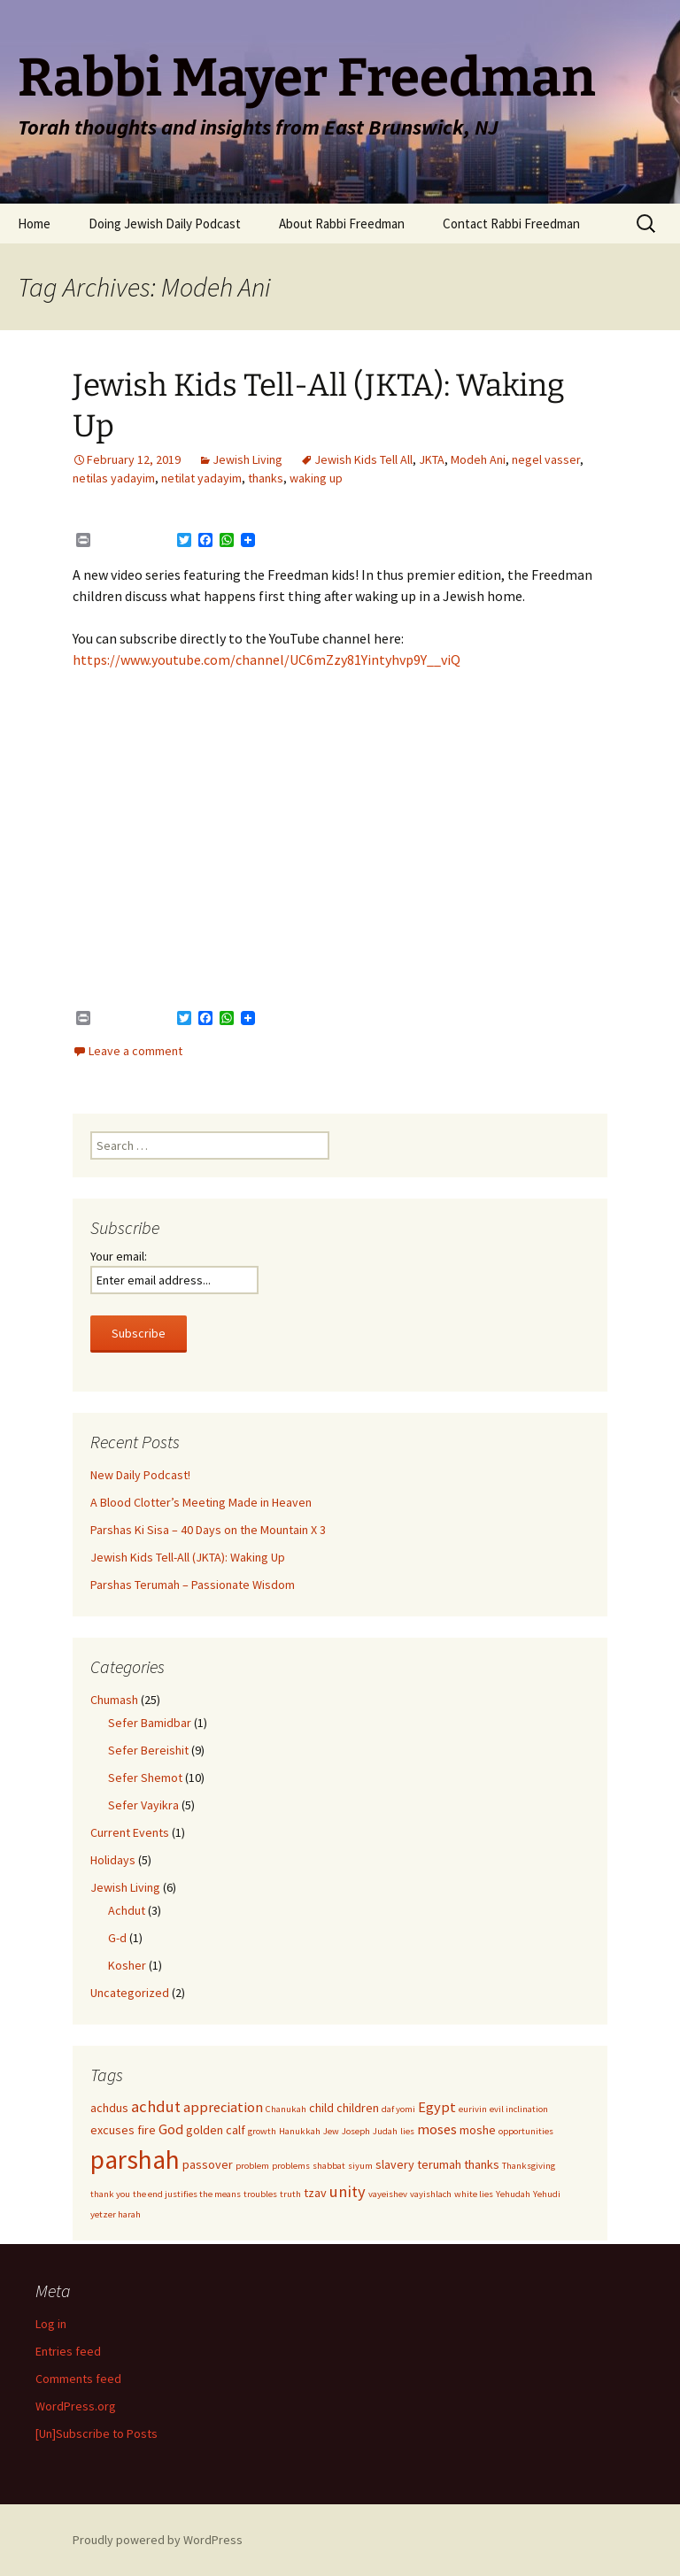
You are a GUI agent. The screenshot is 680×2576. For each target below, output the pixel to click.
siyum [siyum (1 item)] (360, 2165)
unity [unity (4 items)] (347, 2191)
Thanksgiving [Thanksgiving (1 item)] (528, 2165)
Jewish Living (247, 459)
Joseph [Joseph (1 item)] (356, 2131)
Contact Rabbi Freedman (511, 223)
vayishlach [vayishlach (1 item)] (431, 2194)
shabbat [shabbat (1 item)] (329, 2165)
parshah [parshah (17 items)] (135, 2159)
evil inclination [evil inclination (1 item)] (519, 2109)
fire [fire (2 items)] (146, 2130)
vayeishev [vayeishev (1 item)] (387, 2194)
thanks (265, 478)
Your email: (118, 1256)
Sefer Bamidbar (149, 1723)
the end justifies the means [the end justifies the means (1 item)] (187, 2194)
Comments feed (78, 2379)
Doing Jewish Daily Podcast (165, 223)
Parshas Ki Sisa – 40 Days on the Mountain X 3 (208, 1530)
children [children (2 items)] (357, 2108)
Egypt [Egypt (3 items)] (437, 2107)
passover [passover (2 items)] (207, 2164)
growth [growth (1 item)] (262, 2131)
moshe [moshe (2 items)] (478, 2130)
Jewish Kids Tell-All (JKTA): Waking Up (187, 1557)
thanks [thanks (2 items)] (481, 2164)
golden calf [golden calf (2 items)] (215, 2130)
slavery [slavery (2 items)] (394, 2164)
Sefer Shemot (145, 1777)
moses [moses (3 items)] (437, 2129)
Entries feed (68, 2351)
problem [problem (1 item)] (252, 2165)
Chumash (114, 1700)
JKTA (431, 459)
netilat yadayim (201, 478)
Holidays (112, 1860)
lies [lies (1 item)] (407, 2131)
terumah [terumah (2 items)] (439, 2164)
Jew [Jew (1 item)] (331, 2131)
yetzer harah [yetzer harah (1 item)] (115, 2214)
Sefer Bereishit (148, 1750)
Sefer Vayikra (143, 1805)
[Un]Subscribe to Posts (96, 2433)
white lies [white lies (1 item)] (473, 2194)
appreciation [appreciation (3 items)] (223, 2107)
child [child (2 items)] (321, 2108)
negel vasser (546, 459)
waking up (316, 478)
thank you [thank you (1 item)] (110, 2194)
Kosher (127, 1965)
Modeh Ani (478, 459)
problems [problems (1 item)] (291, 2165)
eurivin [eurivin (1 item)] (473, 2109)
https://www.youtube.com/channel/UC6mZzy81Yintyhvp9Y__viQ (266, 659)
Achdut (126, 1910)
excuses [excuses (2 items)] (112, 2130)
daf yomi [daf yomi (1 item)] (398, 2109)
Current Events (129, 1832)
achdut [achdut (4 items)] (156, 2106)
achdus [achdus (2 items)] (109, 2108)
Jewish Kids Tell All (363, 459)
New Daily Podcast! (140, 1475)
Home (34, 223)
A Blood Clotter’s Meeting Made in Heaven (201, 1502)
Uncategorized (129, 1993)
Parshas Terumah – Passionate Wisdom (192, 1585)
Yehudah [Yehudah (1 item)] (513, 2194)
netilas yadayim (114, 478)
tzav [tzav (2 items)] (315, 2193)
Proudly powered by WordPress (158, 2540)
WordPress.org (75, 2406)
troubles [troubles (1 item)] (260, 2194)
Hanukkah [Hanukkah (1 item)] (300, 2131)
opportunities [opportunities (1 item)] (525, 2131)
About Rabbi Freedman (342, 223)
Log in (50, 2324)
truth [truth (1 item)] (290, 2194)
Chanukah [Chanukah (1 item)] (286, 2109)
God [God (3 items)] (170, 2129)
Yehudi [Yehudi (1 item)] (546, 2194)
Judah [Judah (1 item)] (385, 2131)
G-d (117, 1938)
